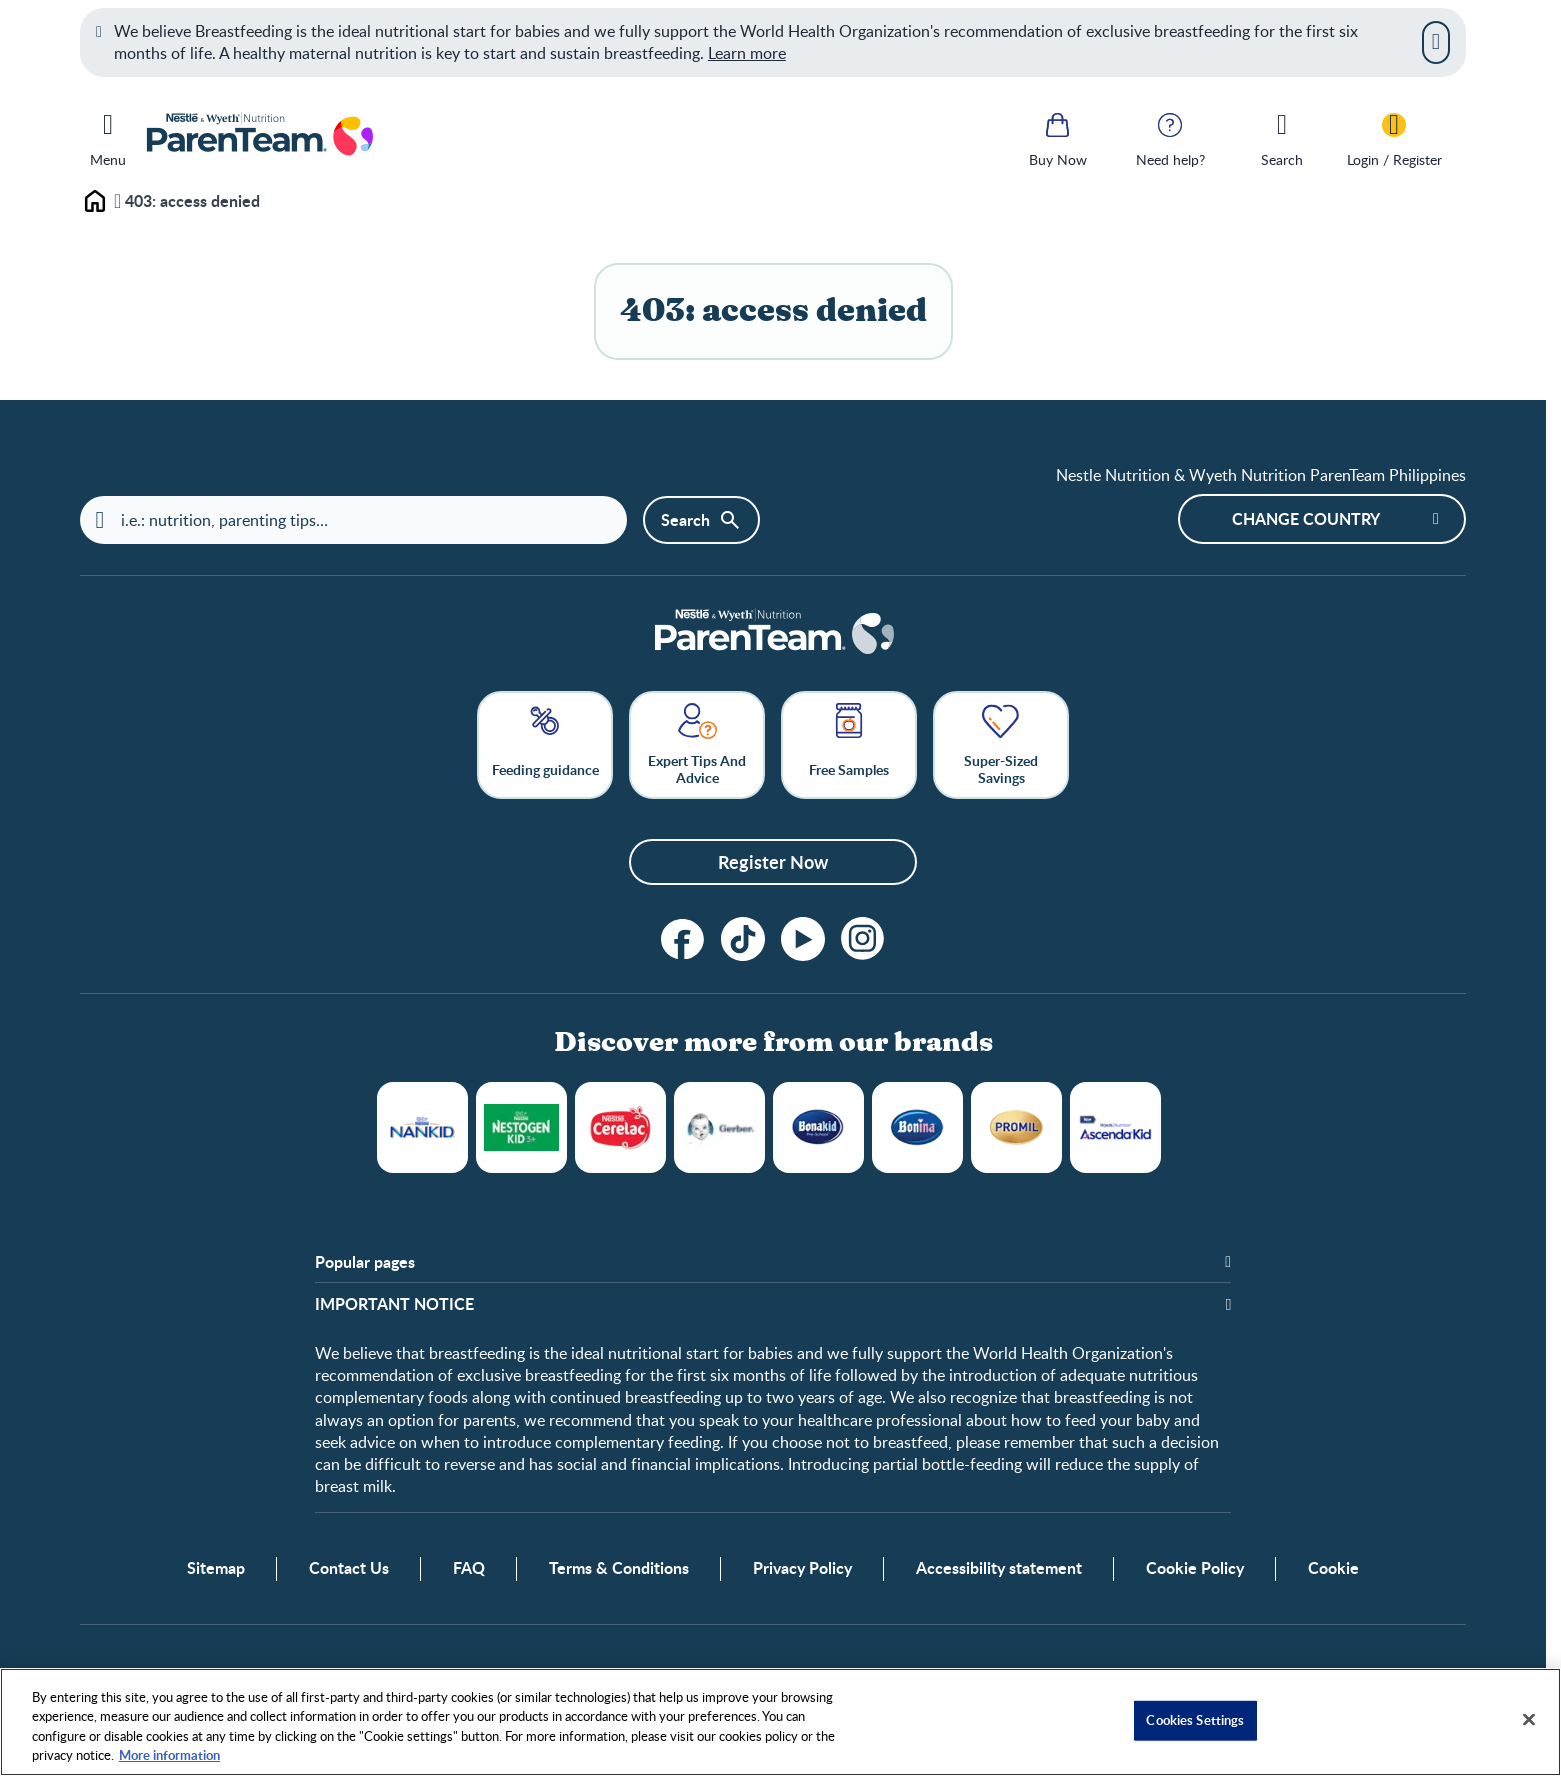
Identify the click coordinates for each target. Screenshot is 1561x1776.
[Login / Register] (1394, 138)
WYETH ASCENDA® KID (1115, 1127)
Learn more (747, 53)
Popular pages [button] (365, 1262)
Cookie (1333, 1570)
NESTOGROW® (521, 1127)
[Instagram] (863, 939)
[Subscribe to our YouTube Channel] (803, 939)
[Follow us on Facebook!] (683, 939)
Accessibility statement (999, 1570)
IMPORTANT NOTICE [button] (394, 1305)
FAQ (469, 1570)
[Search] (1282, 138)
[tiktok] (743, 939)
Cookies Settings (1195, 1720)
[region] (780, 1722)
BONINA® (917, 1127)
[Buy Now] (1058, 138)
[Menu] (108, 136)
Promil (1016, 1127)
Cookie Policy (1195, 1570)
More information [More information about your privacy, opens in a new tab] (169, 1755)
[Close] (1436, 42)
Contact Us (349, 1570)
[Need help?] (1170, 138)
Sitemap (216, 1570)
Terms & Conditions (619, 1570)
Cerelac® (620, 1127)
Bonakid (818, 1127)
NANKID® (422, 1127)
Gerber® (719, 1127)
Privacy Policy (802, 1570)
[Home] (773, 634)
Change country (1306, 518)
